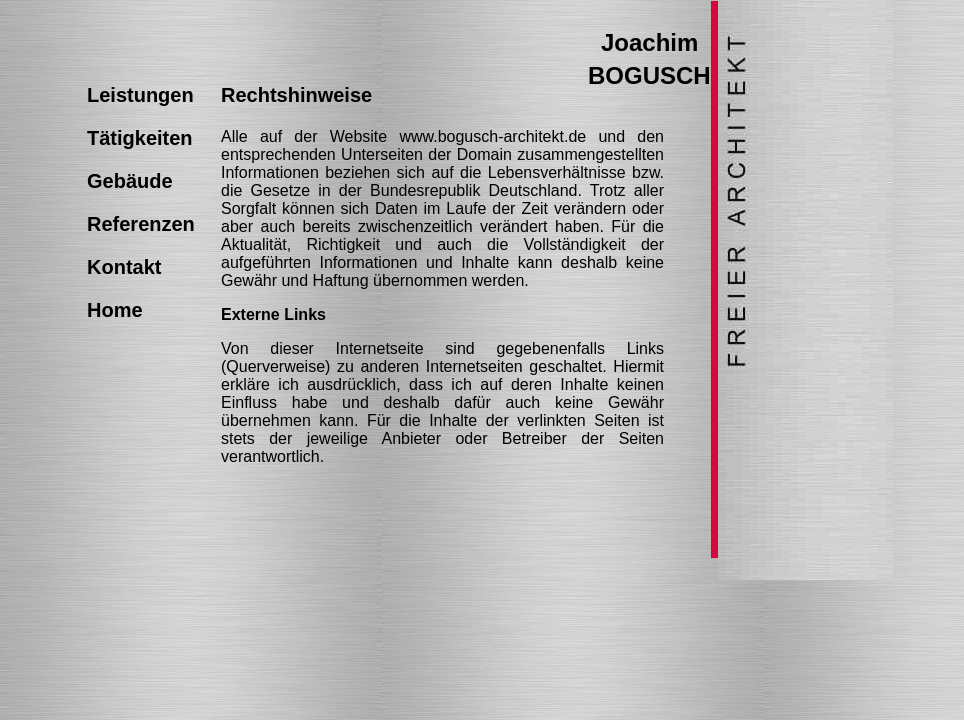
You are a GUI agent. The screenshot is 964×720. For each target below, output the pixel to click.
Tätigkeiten (140, 138)
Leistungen (140, 95)
